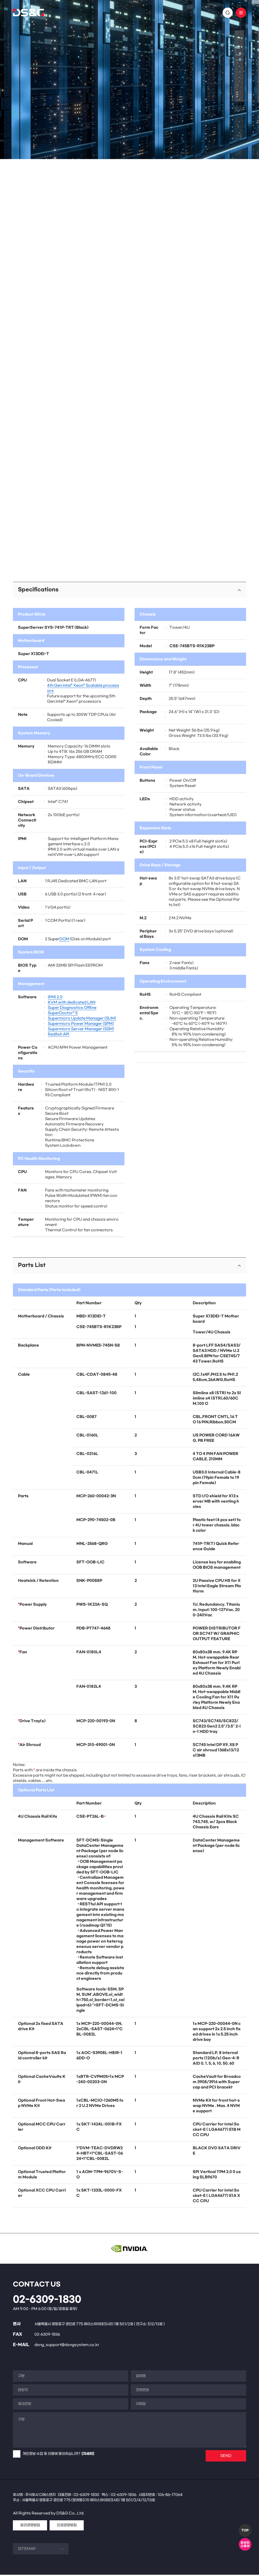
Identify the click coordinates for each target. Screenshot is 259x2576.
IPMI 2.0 (55, 998)
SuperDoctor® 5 (63, 1014)
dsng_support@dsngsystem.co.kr (66, 2346)
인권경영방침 (67, 2526)
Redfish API (58, 1035)
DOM (64, 940)
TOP (245, 2530)
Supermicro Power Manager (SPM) (81, 1025)
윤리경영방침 (30, 2526)
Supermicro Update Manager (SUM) (82, 1019)
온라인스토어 (245, 2544)
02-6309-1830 (47, 2300)
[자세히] (88, 2455)
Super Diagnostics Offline (72, 1009)
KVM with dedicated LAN (71, 1004)
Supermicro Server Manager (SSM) (81, 1030)
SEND (225, 2457)
